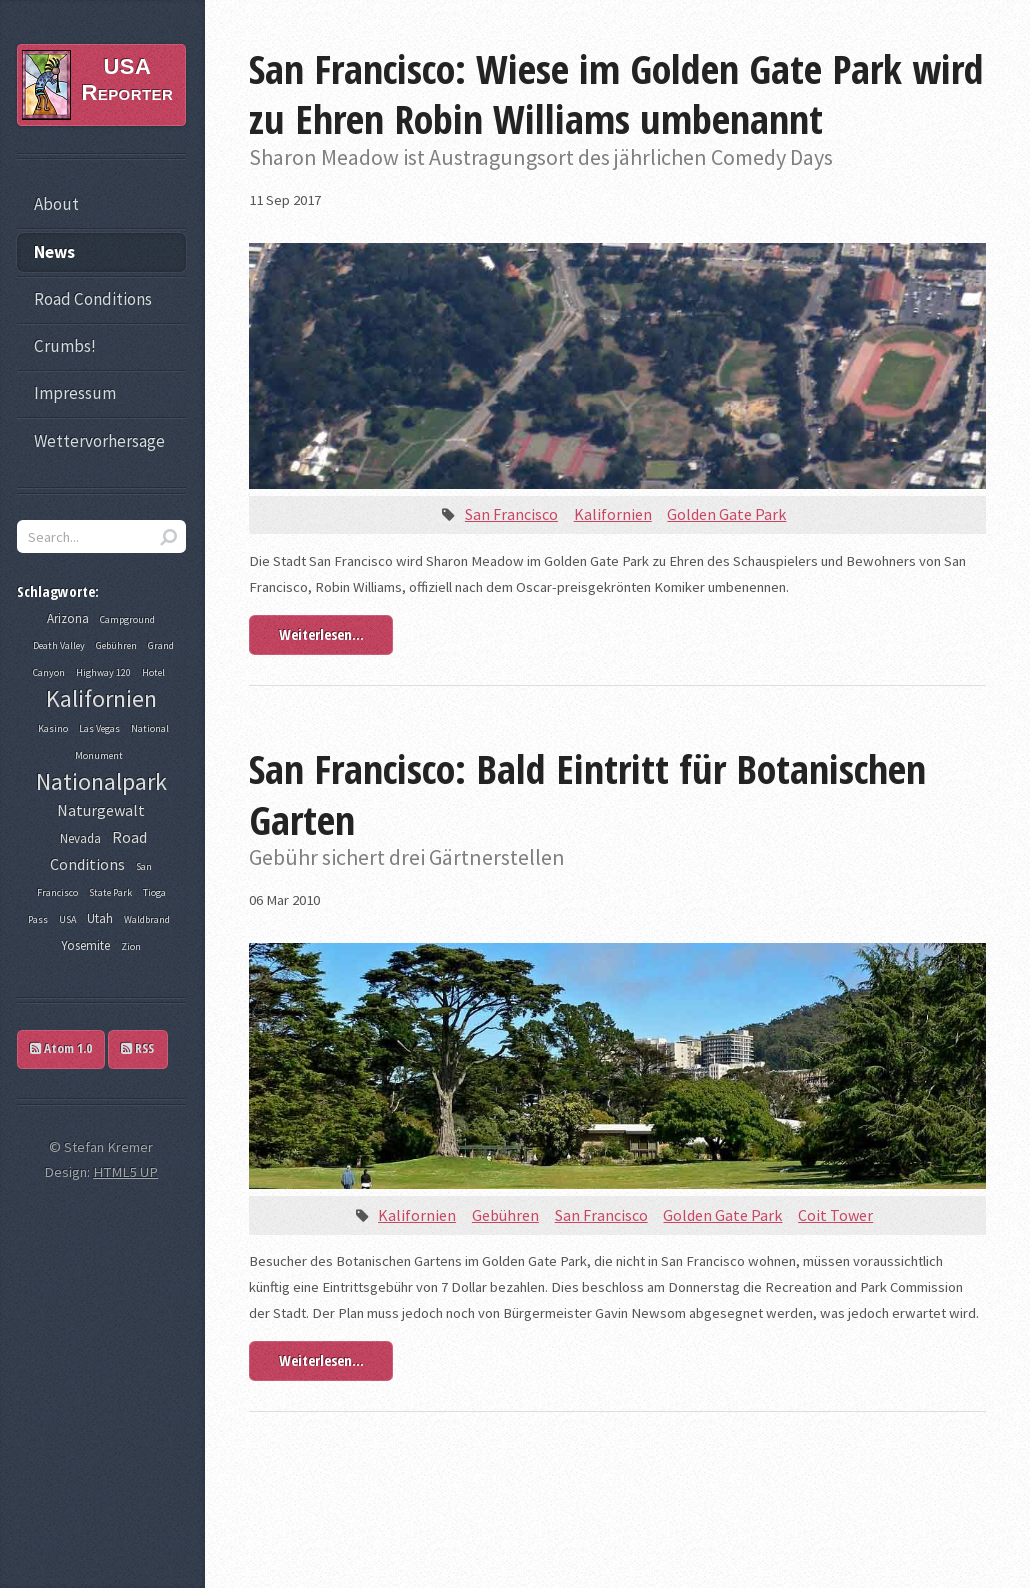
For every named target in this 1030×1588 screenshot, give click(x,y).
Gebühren (505, 1215)
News (54, 252)
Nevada (80, 838)
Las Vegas (99, 728)
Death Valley (59, 645)
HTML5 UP (125, 1172)
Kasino (53, 728)
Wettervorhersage (99, 441)
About (56, 204)
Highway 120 (103, 672)
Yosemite (85, 945)
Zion (131, 946)
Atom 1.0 (61, 1048)
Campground (127, 619)
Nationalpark (101, 781)
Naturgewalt (101, 810)
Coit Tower (835, 1215)
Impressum (75, 393)
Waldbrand (147, 919)
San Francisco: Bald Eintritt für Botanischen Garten (587, 793)
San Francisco (511, 514)
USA (67, 919)
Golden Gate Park (726, 514)
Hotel (153, 672)
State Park (110, 892)
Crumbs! (65, 346)
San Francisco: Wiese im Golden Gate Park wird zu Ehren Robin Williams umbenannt (616, 93)
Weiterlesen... (321, 634)
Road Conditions (93, 299)
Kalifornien (613, 514)
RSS (137, 1048)
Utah (100, 918)
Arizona (68, 618)
